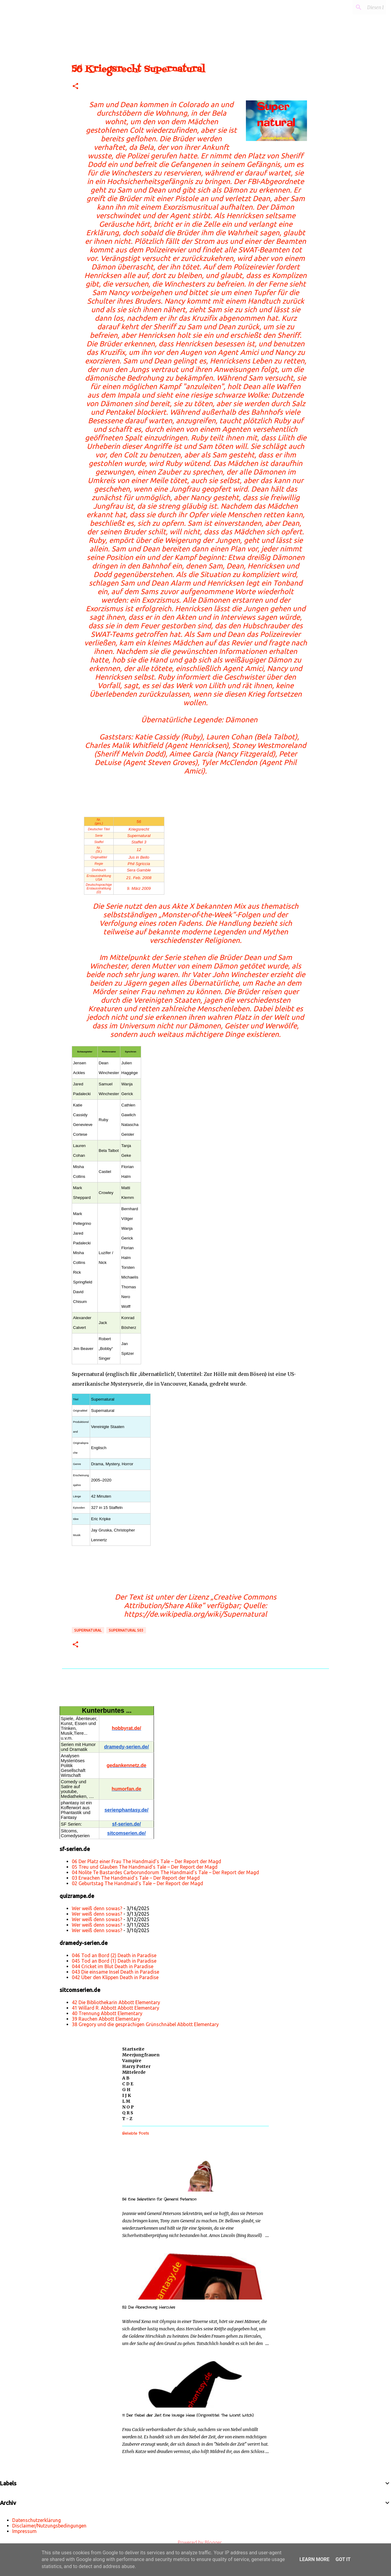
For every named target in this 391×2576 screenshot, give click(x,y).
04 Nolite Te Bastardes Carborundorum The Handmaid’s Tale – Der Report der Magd (165, 1872)
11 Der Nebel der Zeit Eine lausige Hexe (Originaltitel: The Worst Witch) (188, 2415)
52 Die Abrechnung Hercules (148, 2307)
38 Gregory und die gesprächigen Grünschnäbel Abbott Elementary (145, 2024)
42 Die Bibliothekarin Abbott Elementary (116, 2002)
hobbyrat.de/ (126, 1728)
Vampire (131, 2060)
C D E (127, 2084)
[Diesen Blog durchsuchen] (354, 7)
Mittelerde (134, 2072)
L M (126, 2101)
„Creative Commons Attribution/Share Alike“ (200, 1601)
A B (126, 2078)
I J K (126, 2095)
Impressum (24, 2531)
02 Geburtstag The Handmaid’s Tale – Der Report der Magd (137, 1883)
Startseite (133, 2049)
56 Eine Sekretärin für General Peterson (159, 2199)
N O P (128, 2107)
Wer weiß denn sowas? (97, 1908)
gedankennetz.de (126, 1765)
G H (126, 2089)
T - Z (127, 2118)
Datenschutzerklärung (36, 2520)
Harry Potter (136, 2066)
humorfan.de (126, 1788)
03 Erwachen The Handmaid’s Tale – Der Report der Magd (136, 1878)
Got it (342, 2559)
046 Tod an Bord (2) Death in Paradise (114, 1955)
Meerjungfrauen (140, 2055)
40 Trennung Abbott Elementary (107, 2013)
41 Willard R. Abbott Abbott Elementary (115, 2008)
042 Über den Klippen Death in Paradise (115, 1977)
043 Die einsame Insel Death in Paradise (115, 1972)
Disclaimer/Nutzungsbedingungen (49, 2525)
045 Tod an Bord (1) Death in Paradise (114, 1961)
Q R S (127, 2113)
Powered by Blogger (195, 2542)
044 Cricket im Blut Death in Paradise (112, 1966)
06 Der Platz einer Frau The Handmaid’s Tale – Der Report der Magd (146, 1861)
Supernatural (88, 1630)
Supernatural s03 (126, 1630)
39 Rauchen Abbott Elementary (106, 2019)
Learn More (314, 2559)
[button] (75, 86)
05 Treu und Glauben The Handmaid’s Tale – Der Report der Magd (144, 1867)
